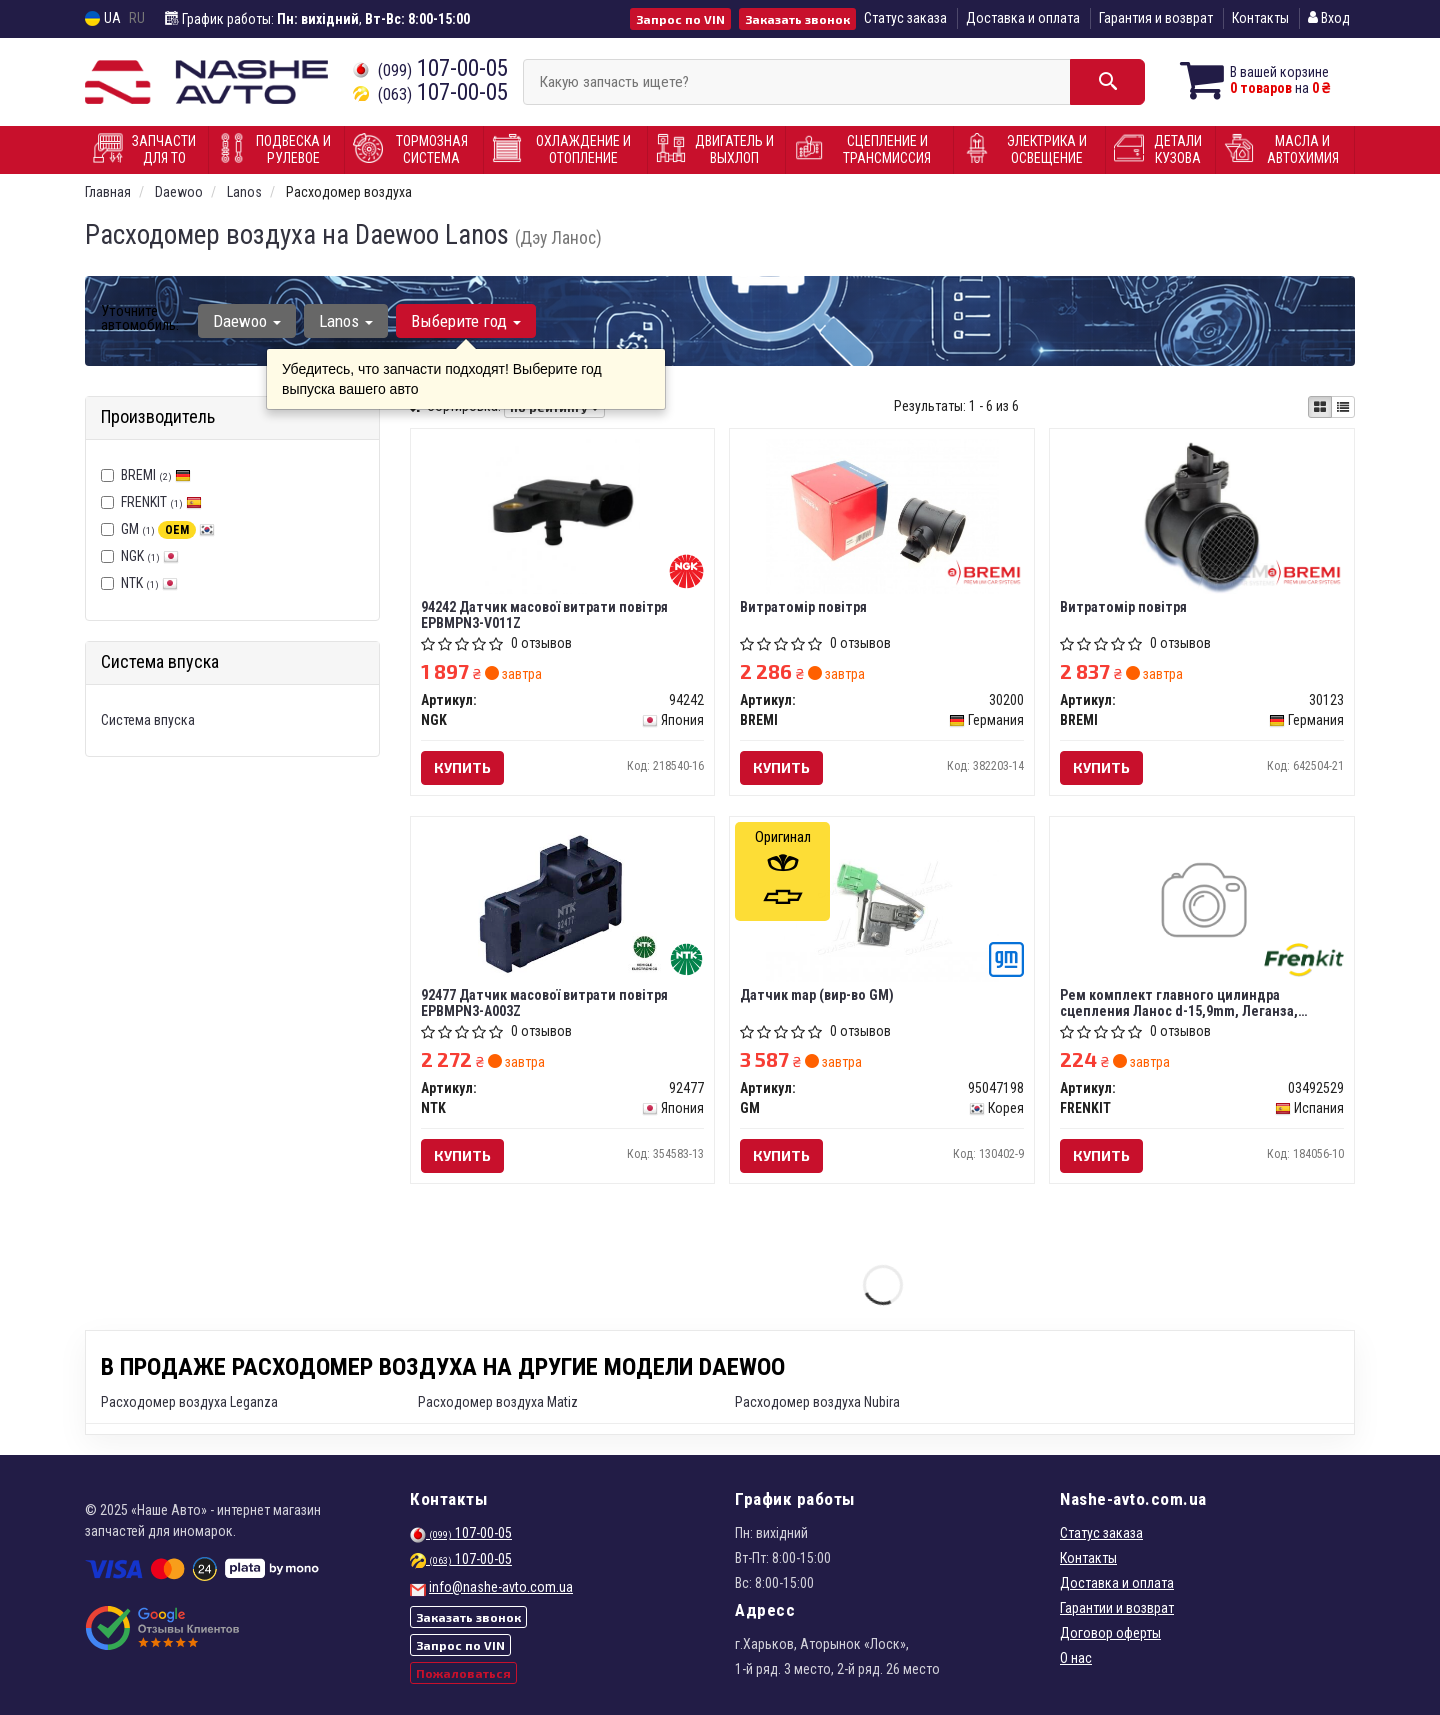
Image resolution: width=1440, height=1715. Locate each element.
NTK (149, 583)
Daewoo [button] (247, 321)
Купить (462, 767)
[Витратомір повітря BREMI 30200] (882, 515)
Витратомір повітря (803, 607)
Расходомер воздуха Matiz (498, 1402)
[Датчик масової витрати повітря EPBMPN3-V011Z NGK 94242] (562, 515)
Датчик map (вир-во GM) (817, 995)
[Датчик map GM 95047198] (882, 903)
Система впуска (148, 720)
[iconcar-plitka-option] (1320, 407)
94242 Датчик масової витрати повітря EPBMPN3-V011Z (544, 614)
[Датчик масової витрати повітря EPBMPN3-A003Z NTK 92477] (562, 903)
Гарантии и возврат (1117, 1608)
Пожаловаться (463, 1673)
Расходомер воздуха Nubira (817, 1402)
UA (103, 18)
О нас (1076, 1658)
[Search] (1107, 82)
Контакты (1260, 18)
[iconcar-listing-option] (1343, 407)
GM (168, 529)
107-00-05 (430, 68)
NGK (150, 556)
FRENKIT (161, 502)
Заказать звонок (797, 19)
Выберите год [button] (466, 321)
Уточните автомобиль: (140, 318)
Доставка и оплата (1023, 18)
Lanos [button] (346, 321)
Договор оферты (1110, 1633)
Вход (1329, 18)
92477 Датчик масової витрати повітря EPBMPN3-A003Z (544, 1002)
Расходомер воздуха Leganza (189, 1402)
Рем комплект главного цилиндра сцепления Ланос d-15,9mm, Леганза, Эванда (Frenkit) (1179, 1002)
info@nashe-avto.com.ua (501, 1587)
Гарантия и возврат (1156, 18)
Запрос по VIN (680, 19)
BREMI (156, 475)
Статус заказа (905, 18)
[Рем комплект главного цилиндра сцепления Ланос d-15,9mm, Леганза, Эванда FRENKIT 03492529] (1202, 903)
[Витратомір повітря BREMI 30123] (1202, 515)
